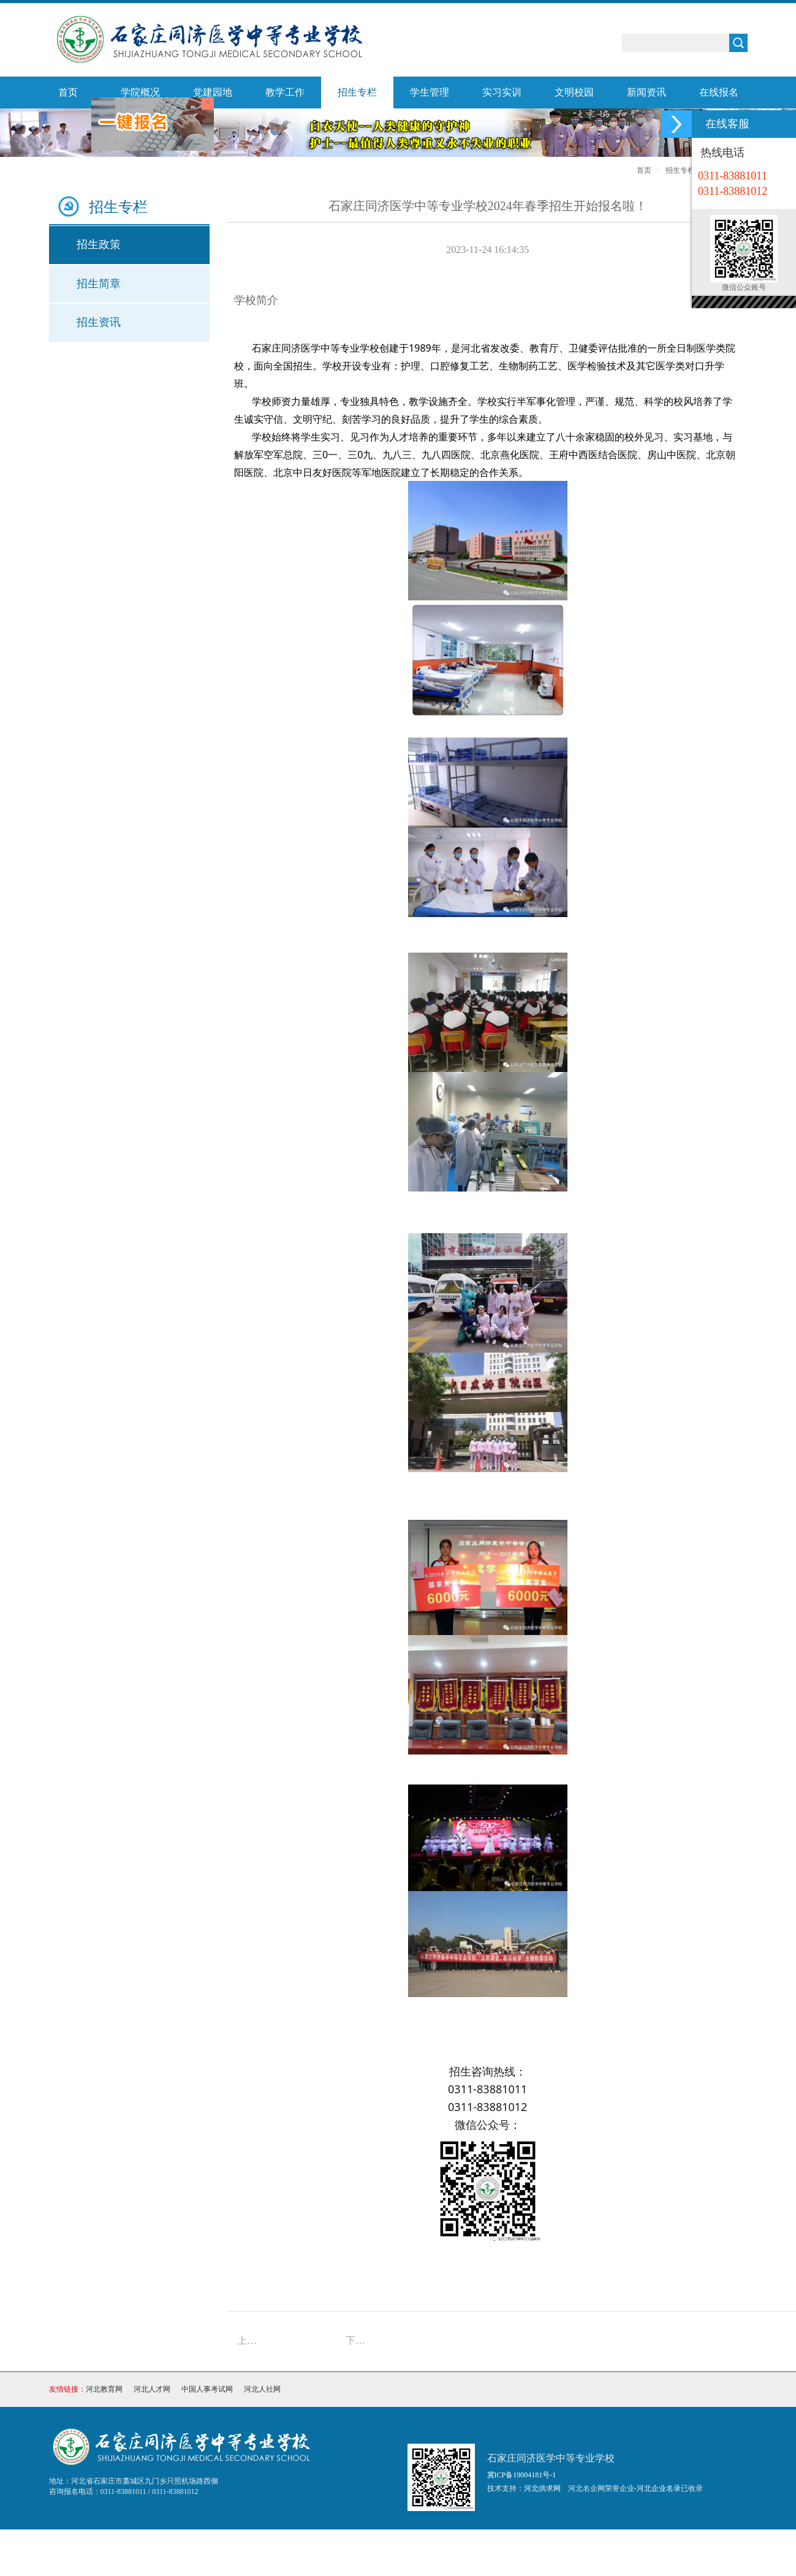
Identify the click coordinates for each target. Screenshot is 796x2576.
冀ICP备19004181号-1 (521, 2475)
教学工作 (285, 92)
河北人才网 (152, 2389)
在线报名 (718, 92)
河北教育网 (104, 2389)
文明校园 (574, 92)
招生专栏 (357, 92)
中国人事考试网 (207, 2389)
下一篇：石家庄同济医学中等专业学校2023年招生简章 (359, 2340)
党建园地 (212, 92)
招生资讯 (99, 322)
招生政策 (99, 244)
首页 (68, 92)
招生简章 (99, 284)
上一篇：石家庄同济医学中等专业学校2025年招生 (250, 2340)
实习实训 (501, 92)
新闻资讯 (646, 92)
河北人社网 (262, 2389)
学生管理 (429, 92)
